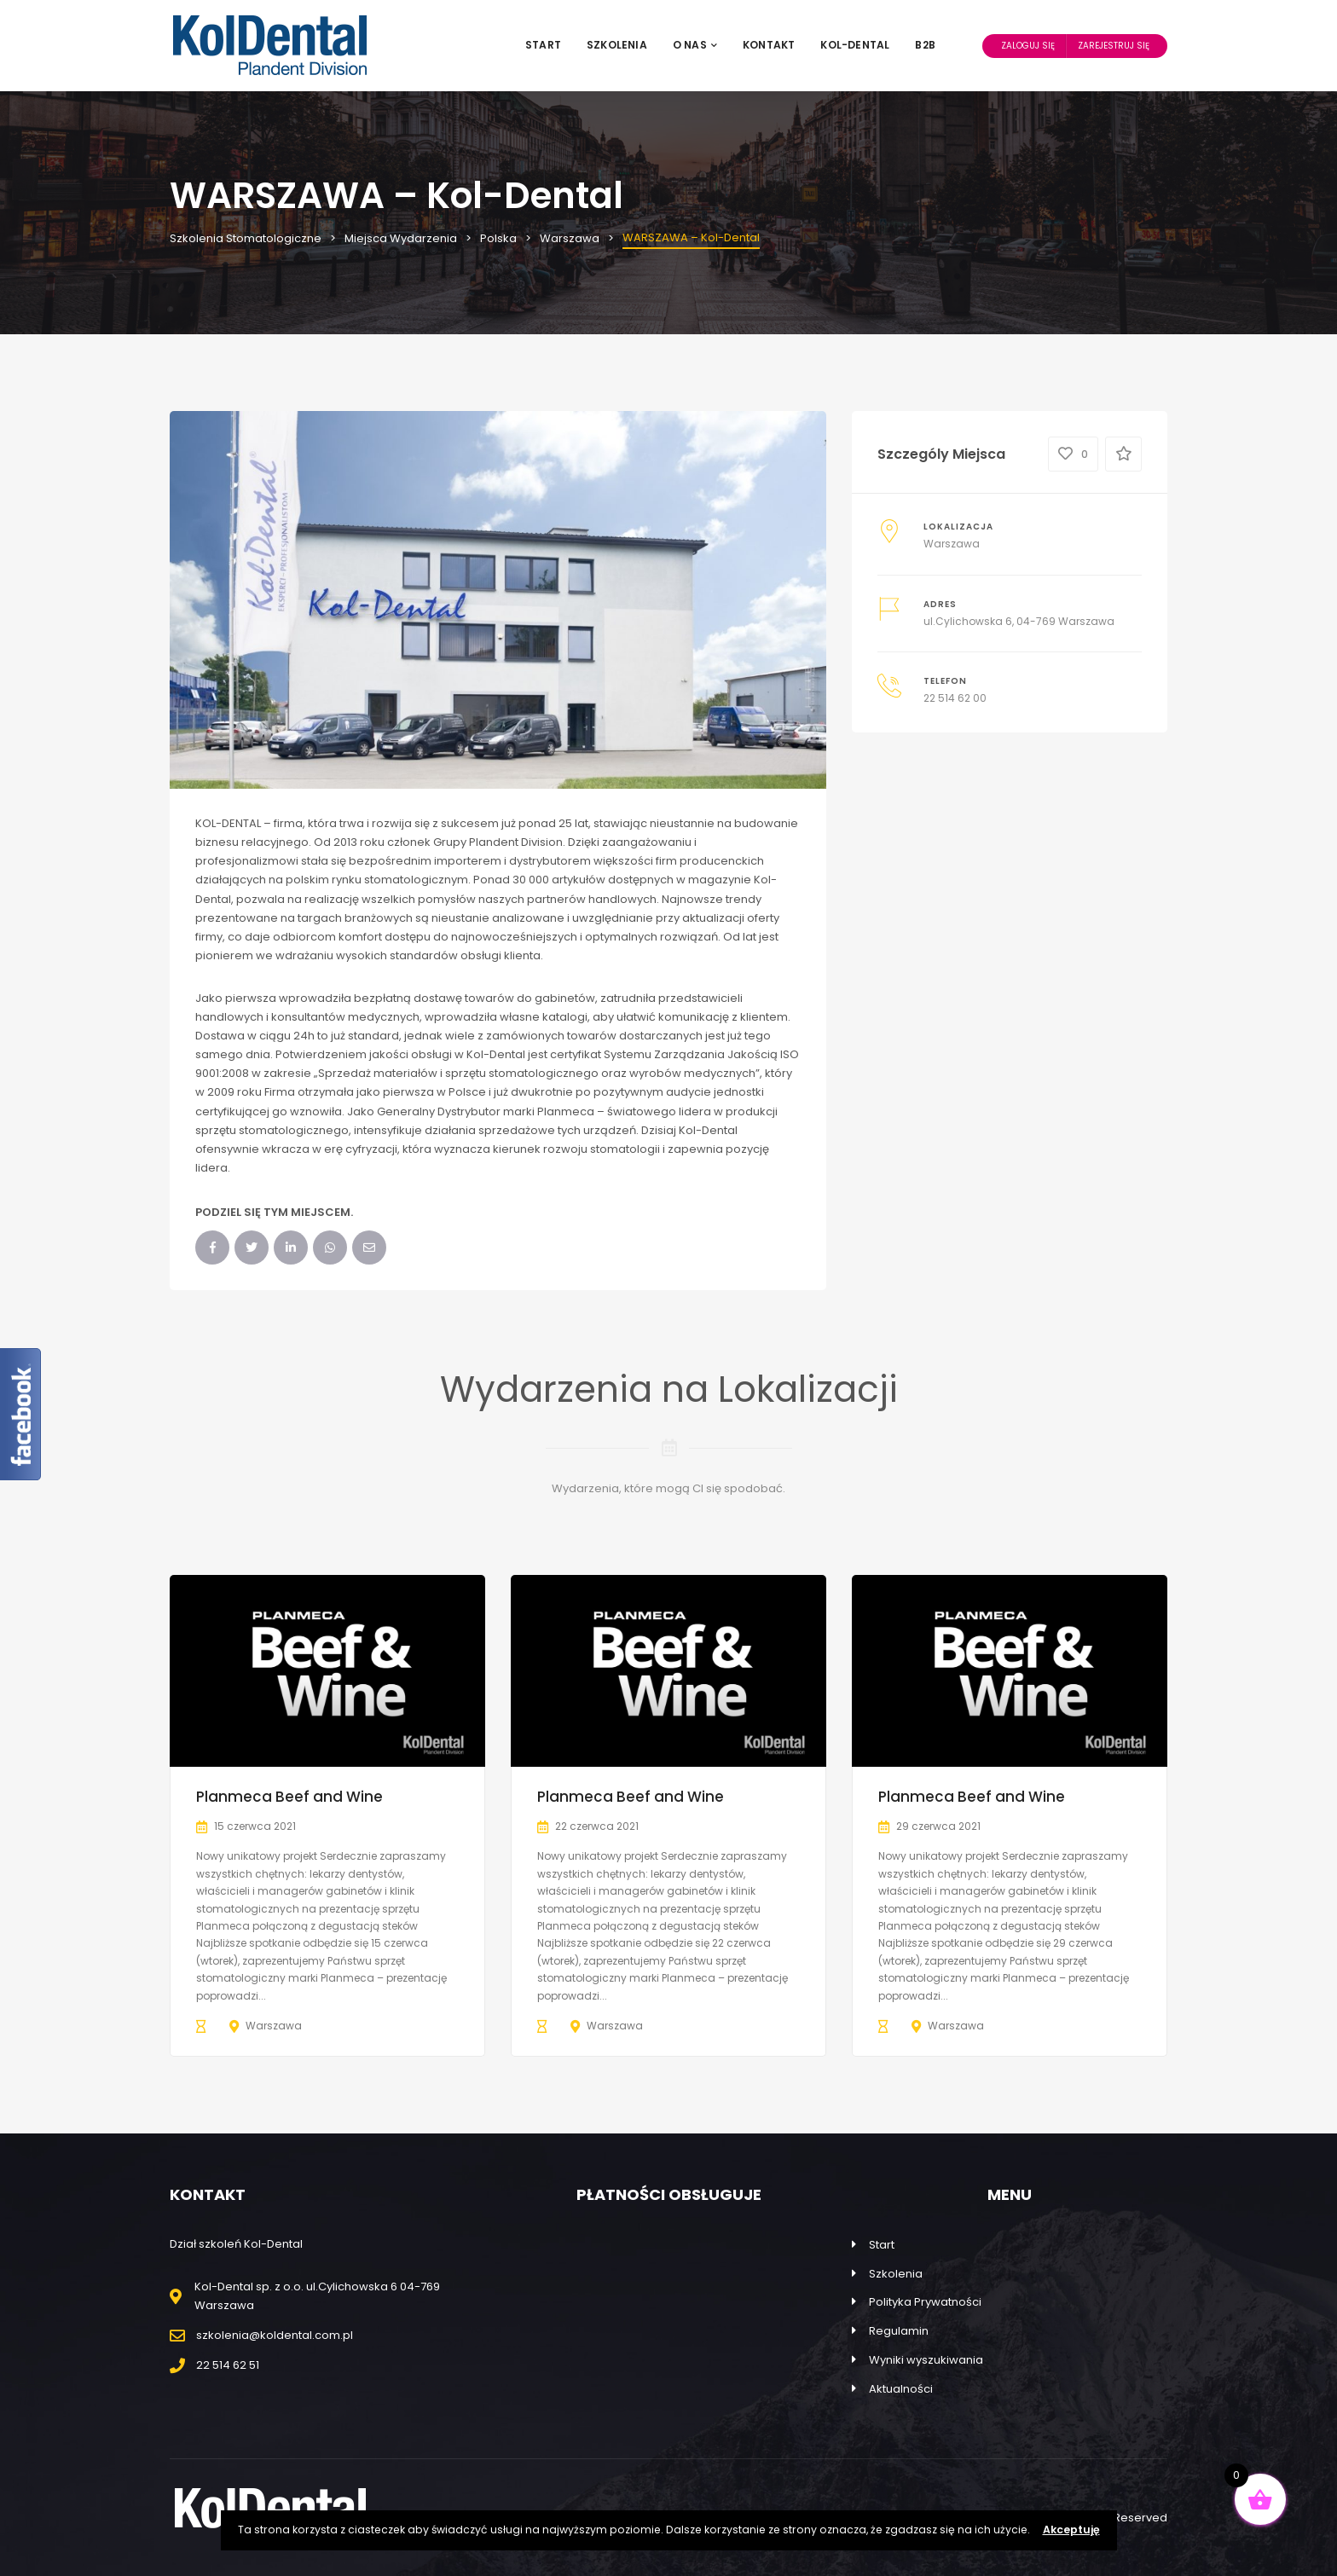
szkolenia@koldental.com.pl (274, 2335)
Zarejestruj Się (1113, 45)
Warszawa (951, 543)
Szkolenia (617, 45)
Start (543, 45)
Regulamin (899, 2331)
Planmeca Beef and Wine (289, 1796)
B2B (925, 45)
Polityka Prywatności (925, 2302)
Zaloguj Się (1028, 45)
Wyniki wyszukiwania (926, 2360)
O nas (695, 45)
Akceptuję (1071, 2529)
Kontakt (769, 45)
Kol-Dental (854, 45)
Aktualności (901, 2389)
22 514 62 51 (227, 2365)
